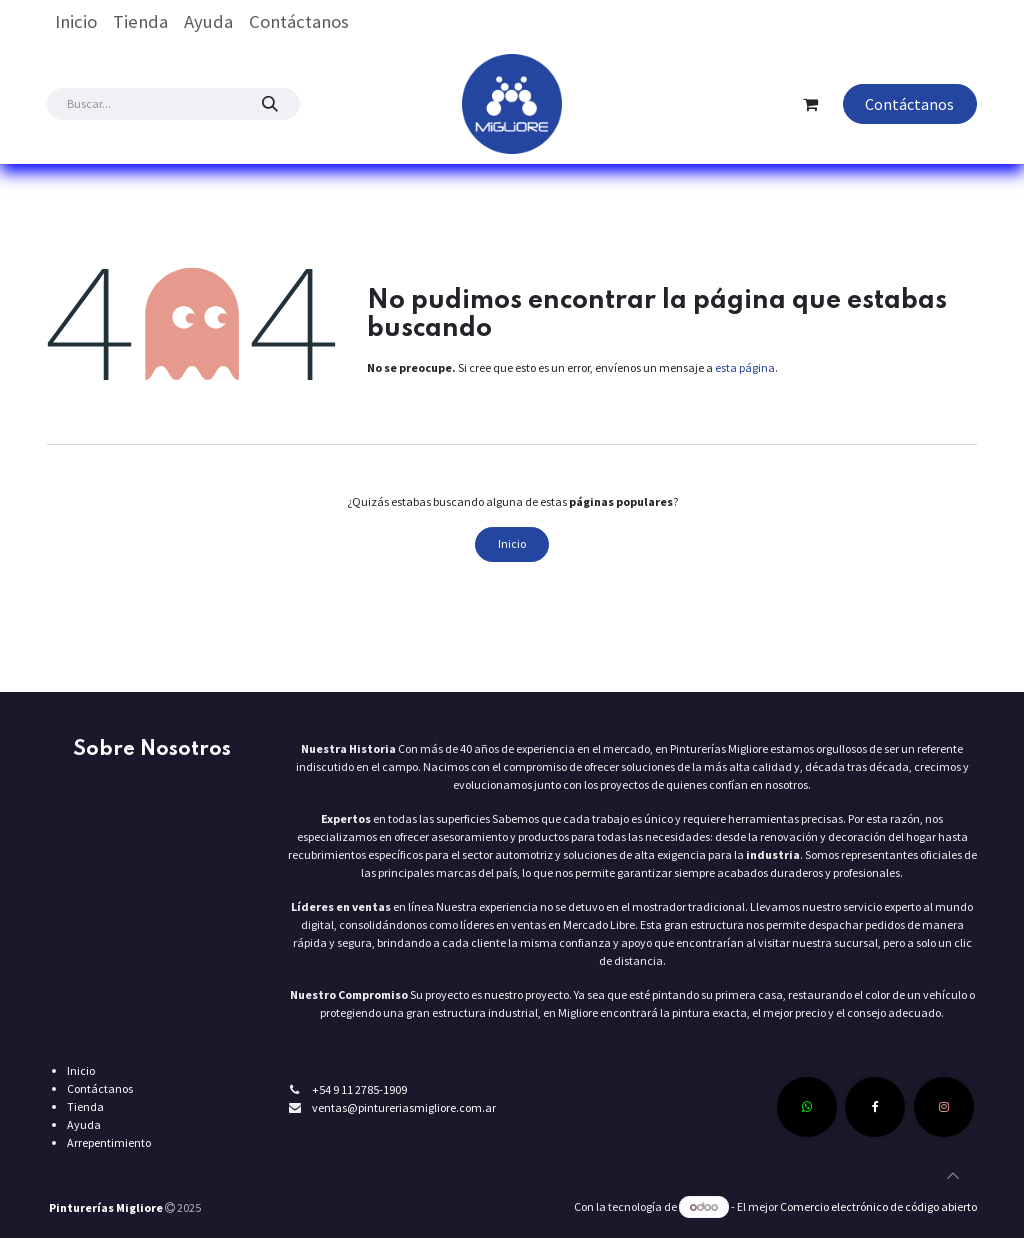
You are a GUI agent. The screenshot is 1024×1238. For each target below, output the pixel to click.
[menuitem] (76, 22)
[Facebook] (875, 1107)
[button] (953, 1176)
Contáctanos (909, 104)
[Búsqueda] (269, 104)
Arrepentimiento (109, 1142)
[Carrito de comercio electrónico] (811, 104)
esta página (745, 367)
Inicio (512, 543)
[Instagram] (944, 1107)
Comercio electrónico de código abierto (878, 1206)
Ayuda (84, 1124)
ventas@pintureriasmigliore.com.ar (404, 1107)
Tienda (85, 1106)
